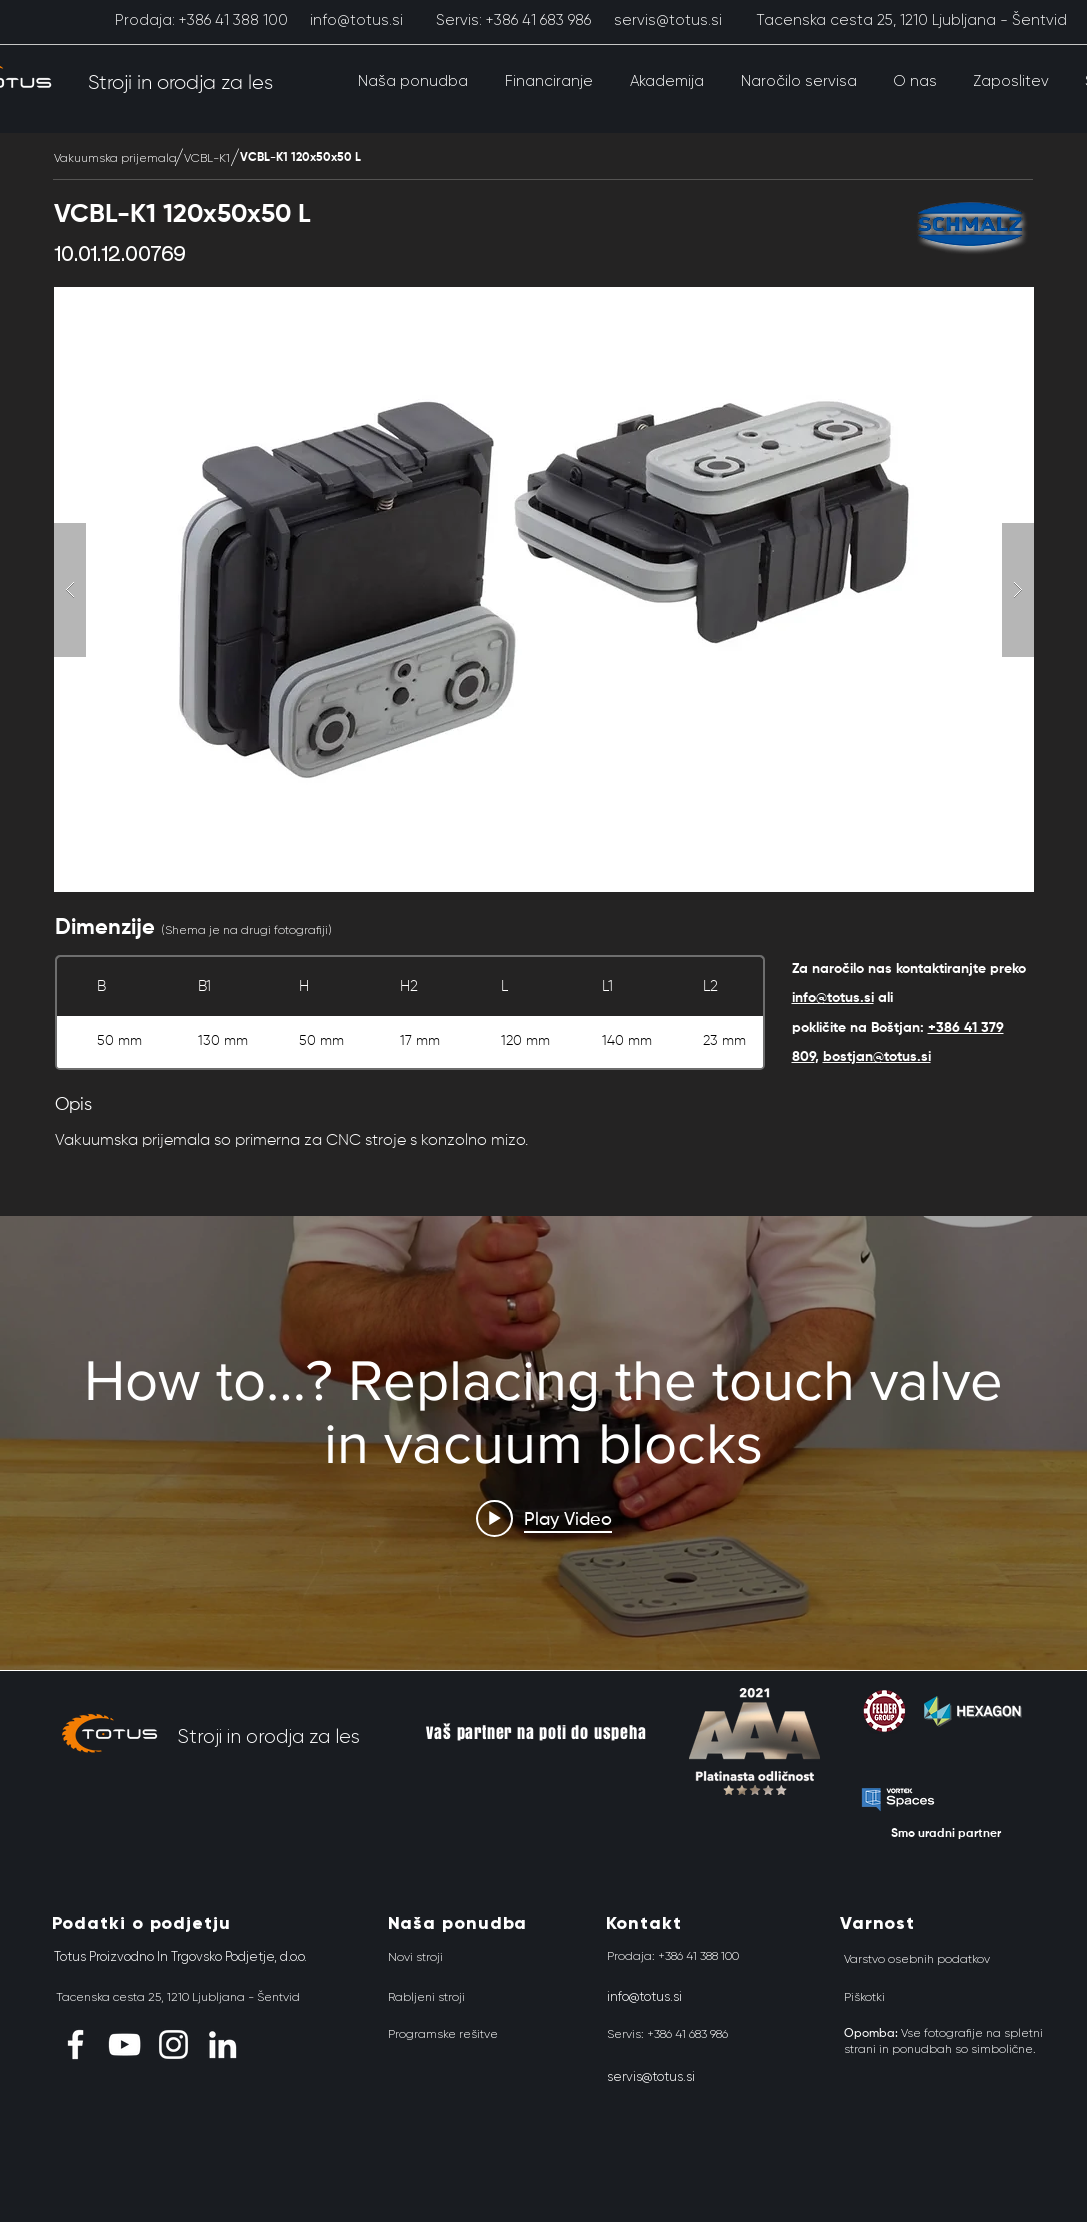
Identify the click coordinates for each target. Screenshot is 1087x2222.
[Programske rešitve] (443, 2034)
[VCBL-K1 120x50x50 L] (300, 158)
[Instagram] (173, 2044)
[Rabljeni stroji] (426, 1997)
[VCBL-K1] (207, 158)
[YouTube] (124, 2044)
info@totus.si (833, 998)
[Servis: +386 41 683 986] (513, 20)
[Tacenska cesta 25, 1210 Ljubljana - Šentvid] (911, 20)
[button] (413, 81)
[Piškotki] (864, 1997)
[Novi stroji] (415, 1957)
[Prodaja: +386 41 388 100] (201, 20)
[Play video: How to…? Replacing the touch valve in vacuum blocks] (544, 1518)
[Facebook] (75, 2044)
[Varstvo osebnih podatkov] (917, 1959)
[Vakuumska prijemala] (115, 158)
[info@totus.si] (356, 20)
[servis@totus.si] (668, 20)
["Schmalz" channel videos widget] (543, 1443)
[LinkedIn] (222, 2044)
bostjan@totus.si (877, 1057)
